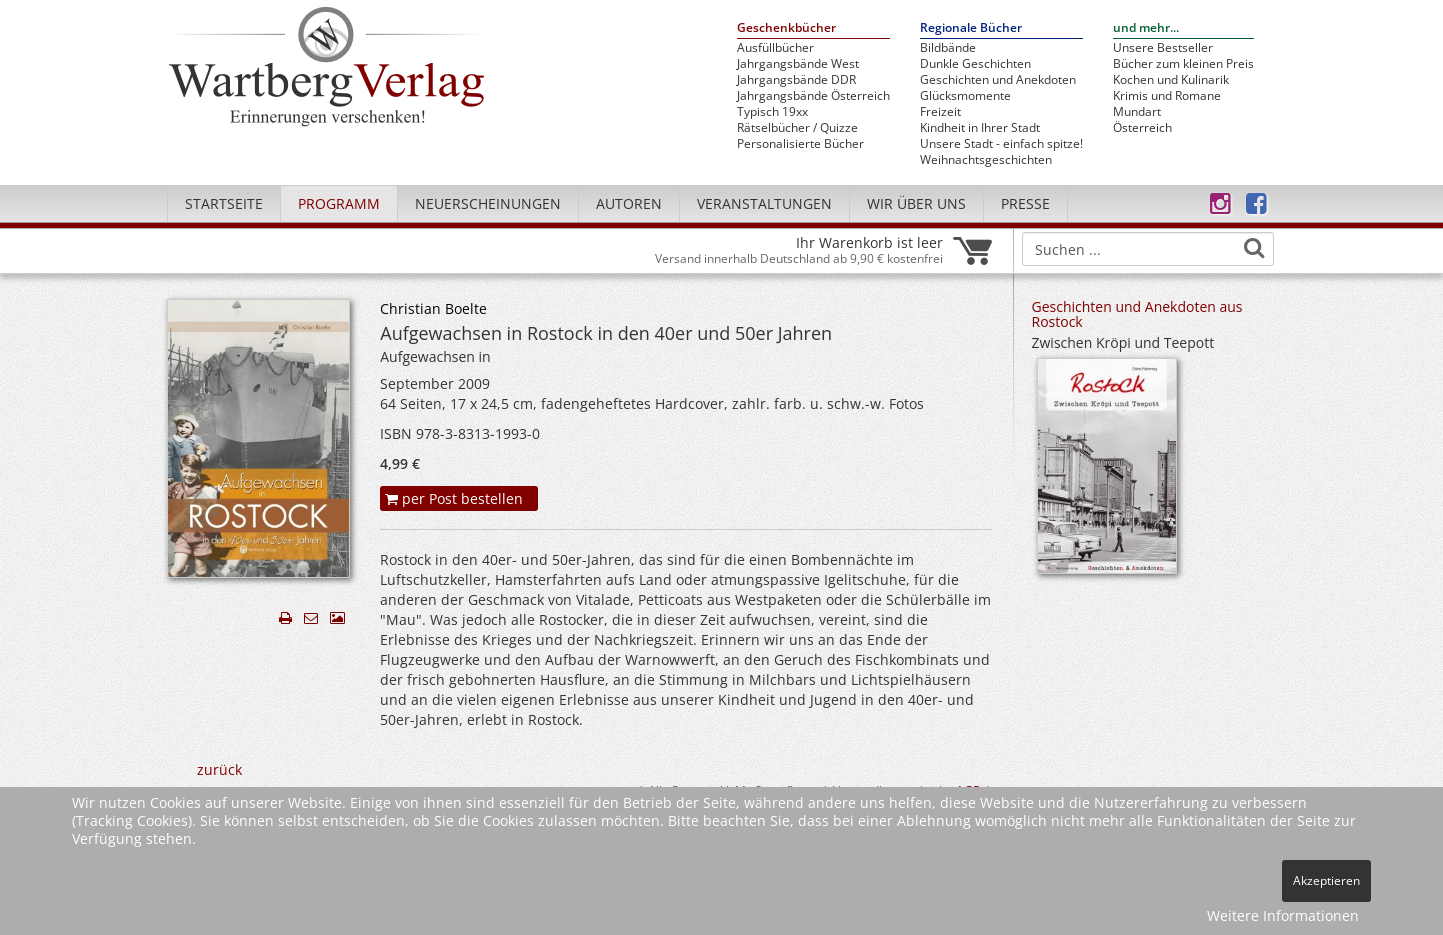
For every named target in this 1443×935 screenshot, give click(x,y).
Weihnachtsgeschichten (986, 160)
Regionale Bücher (971, 28)
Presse (1025, 203)
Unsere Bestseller (1163, 48)
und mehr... (1146, 28)
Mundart (1137, 112)
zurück (219, 769)
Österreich (1142, 128)
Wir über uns (916, 203)
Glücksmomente (965, 96)
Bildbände (948, 48)
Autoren (629, 203)
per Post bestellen (454, 498)
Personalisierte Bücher (800, 144)
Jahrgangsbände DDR (796, 80)
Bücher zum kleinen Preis (1183, 64)
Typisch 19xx (772, 112)
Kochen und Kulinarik (1171, 80)
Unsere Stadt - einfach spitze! (1001, 144)
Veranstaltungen (764, 203)
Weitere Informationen (1283, 915)
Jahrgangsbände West (798, 64)
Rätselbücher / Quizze (797, 128)
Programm (339, 203)
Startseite (224, 203)
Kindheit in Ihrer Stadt (980, 128)
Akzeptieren (1326, 880)
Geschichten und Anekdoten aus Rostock (1137, 314)
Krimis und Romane (1167, 96)
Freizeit (940, 112)
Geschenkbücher (786, 28)
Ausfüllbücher (775, 48)
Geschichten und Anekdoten (998, 80)
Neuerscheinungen (488, 203)
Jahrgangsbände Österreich (813, 96)
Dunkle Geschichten (975, 64)
